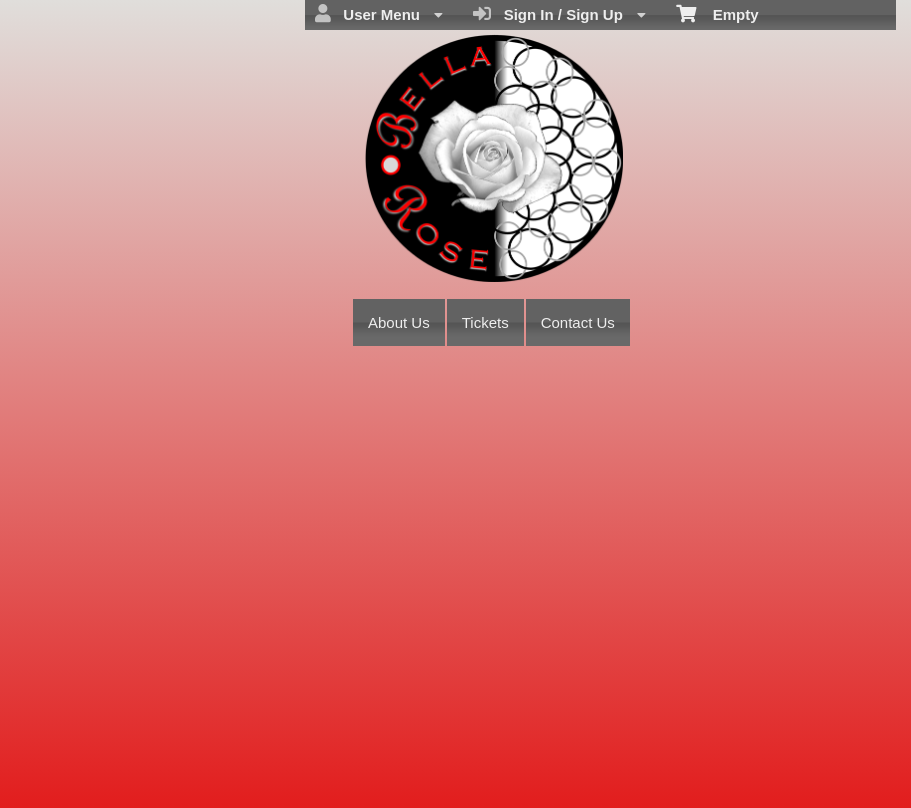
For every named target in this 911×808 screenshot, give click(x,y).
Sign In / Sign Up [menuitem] (559, 14)
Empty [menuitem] (717, 13)
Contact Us (578, 322)
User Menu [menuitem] (379, 14)
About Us (399, 322)
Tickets (485, 322)
